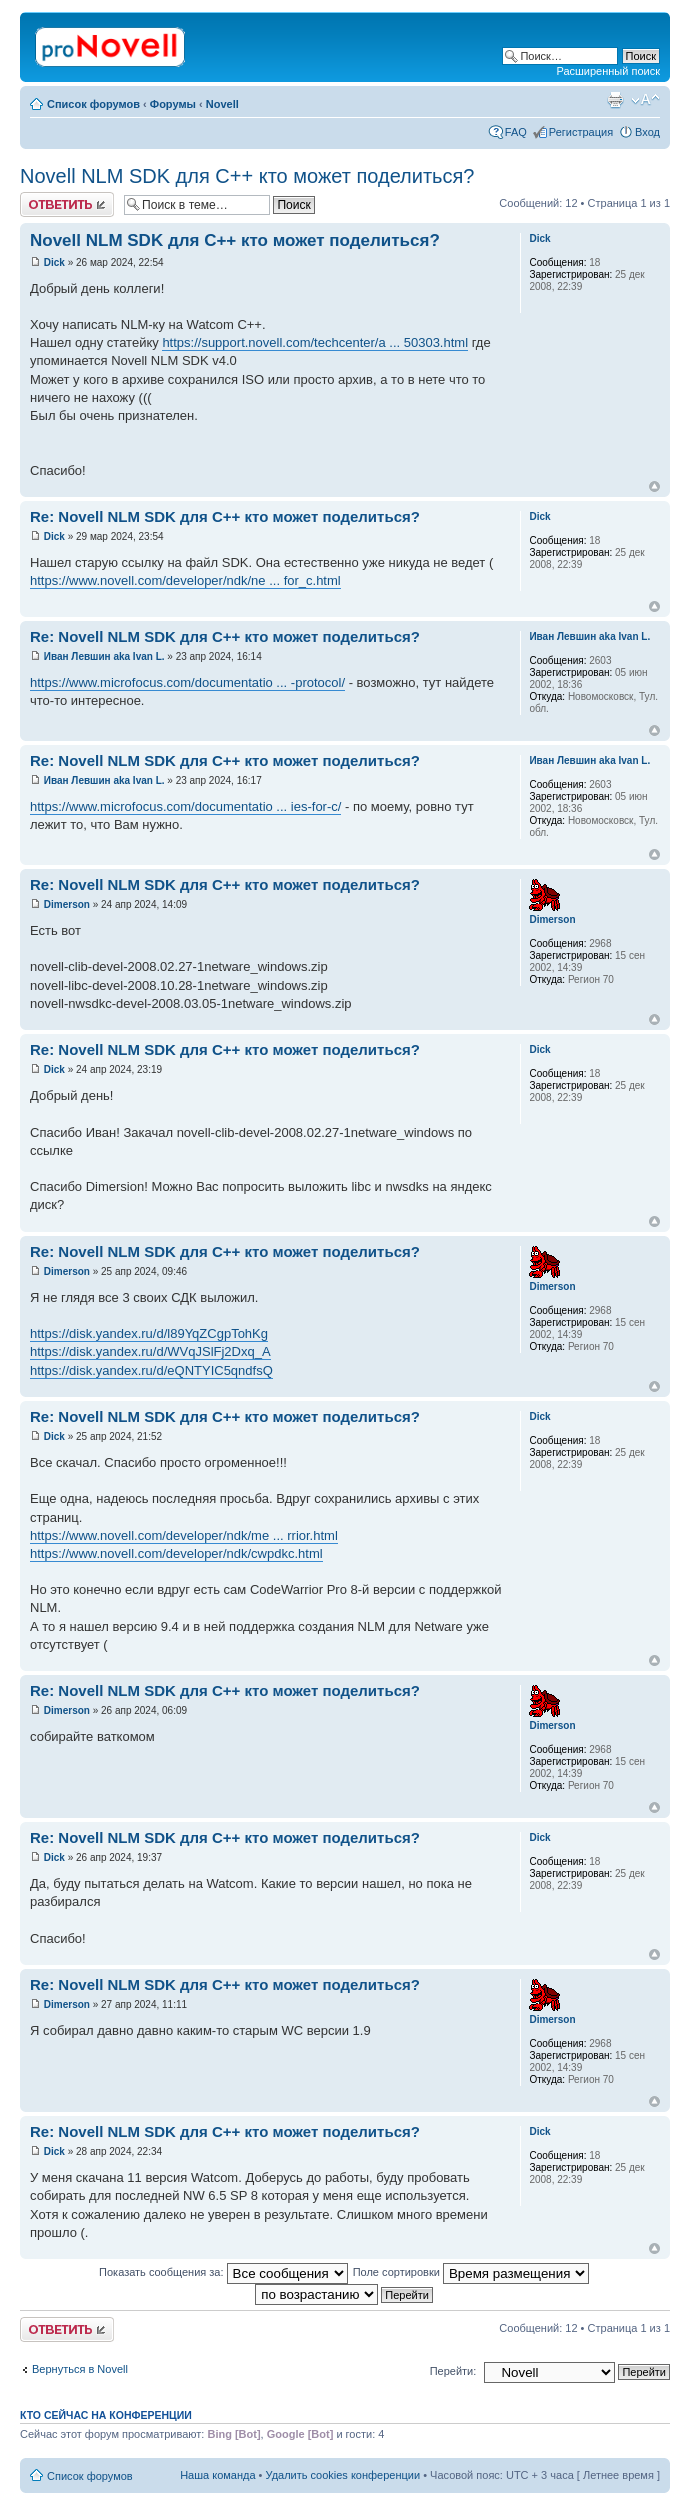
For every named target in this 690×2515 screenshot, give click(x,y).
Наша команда (217, 2475)
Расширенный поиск (608, 71)
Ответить (67, 204)
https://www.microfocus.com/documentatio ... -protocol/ (187, 682)
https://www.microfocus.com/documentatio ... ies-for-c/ (185, 806)
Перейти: (453, 2371)
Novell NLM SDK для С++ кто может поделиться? (247, 176)
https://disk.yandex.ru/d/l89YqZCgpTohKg (149, 1333)
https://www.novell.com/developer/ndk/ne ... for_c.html (185, 580)
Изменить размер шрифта (645, 100)
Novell (222, 104)
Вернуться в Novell (80, 2369)
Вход (647, 132)
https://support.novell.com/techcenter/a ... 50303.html (315, 342)
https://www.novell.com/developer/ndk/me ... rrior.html (184, 1535)
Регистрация (581, 132)
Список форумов (93, 104)
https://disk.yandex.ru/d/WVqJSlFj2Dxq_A (150, 1351)
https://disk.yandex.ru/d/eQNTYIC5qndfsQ (151, 1370)
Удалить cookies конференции (343, 2475)
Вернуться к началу (654, 486)
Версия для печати (615, 100)
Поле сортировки (471, 2272)
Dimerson (67, 904)
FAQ (516, 132)
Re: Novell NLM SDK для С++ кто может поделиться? (225, 516)
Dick (54, 262)
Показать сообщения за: (223, 2272)
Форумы (173, 104)
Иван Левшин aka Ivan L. (104, 656)
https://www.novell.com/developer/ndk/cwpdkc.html (176, 1553)
